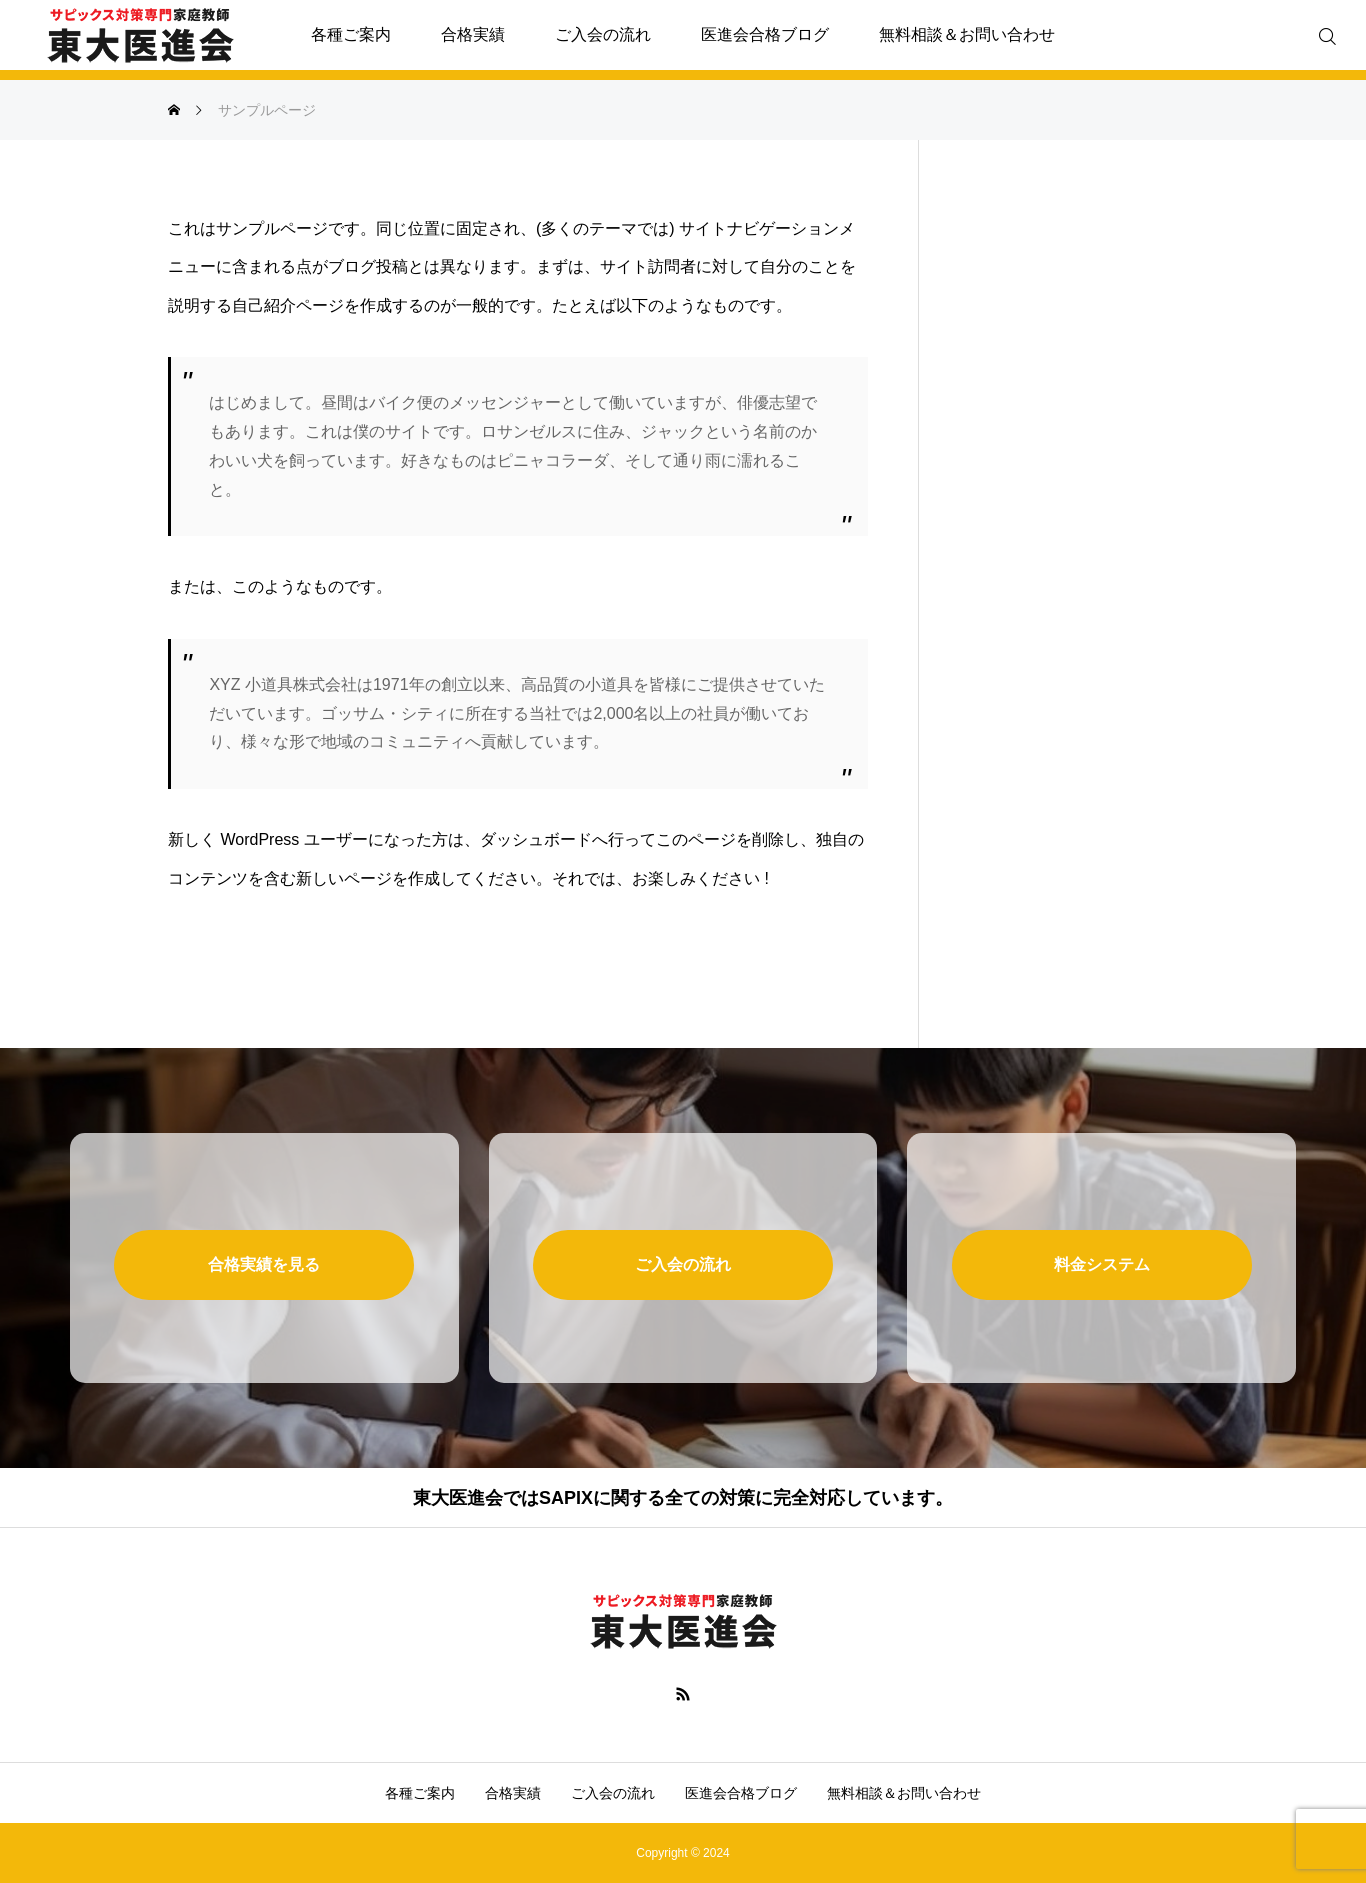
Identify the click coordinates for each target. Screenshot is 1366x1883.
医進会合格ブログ (765, 34)
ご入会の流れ (603, 34)
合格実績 (473, 34)
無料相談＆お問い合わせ (967, 34)
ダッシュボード (536, 839)
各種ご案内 (351, 34)
